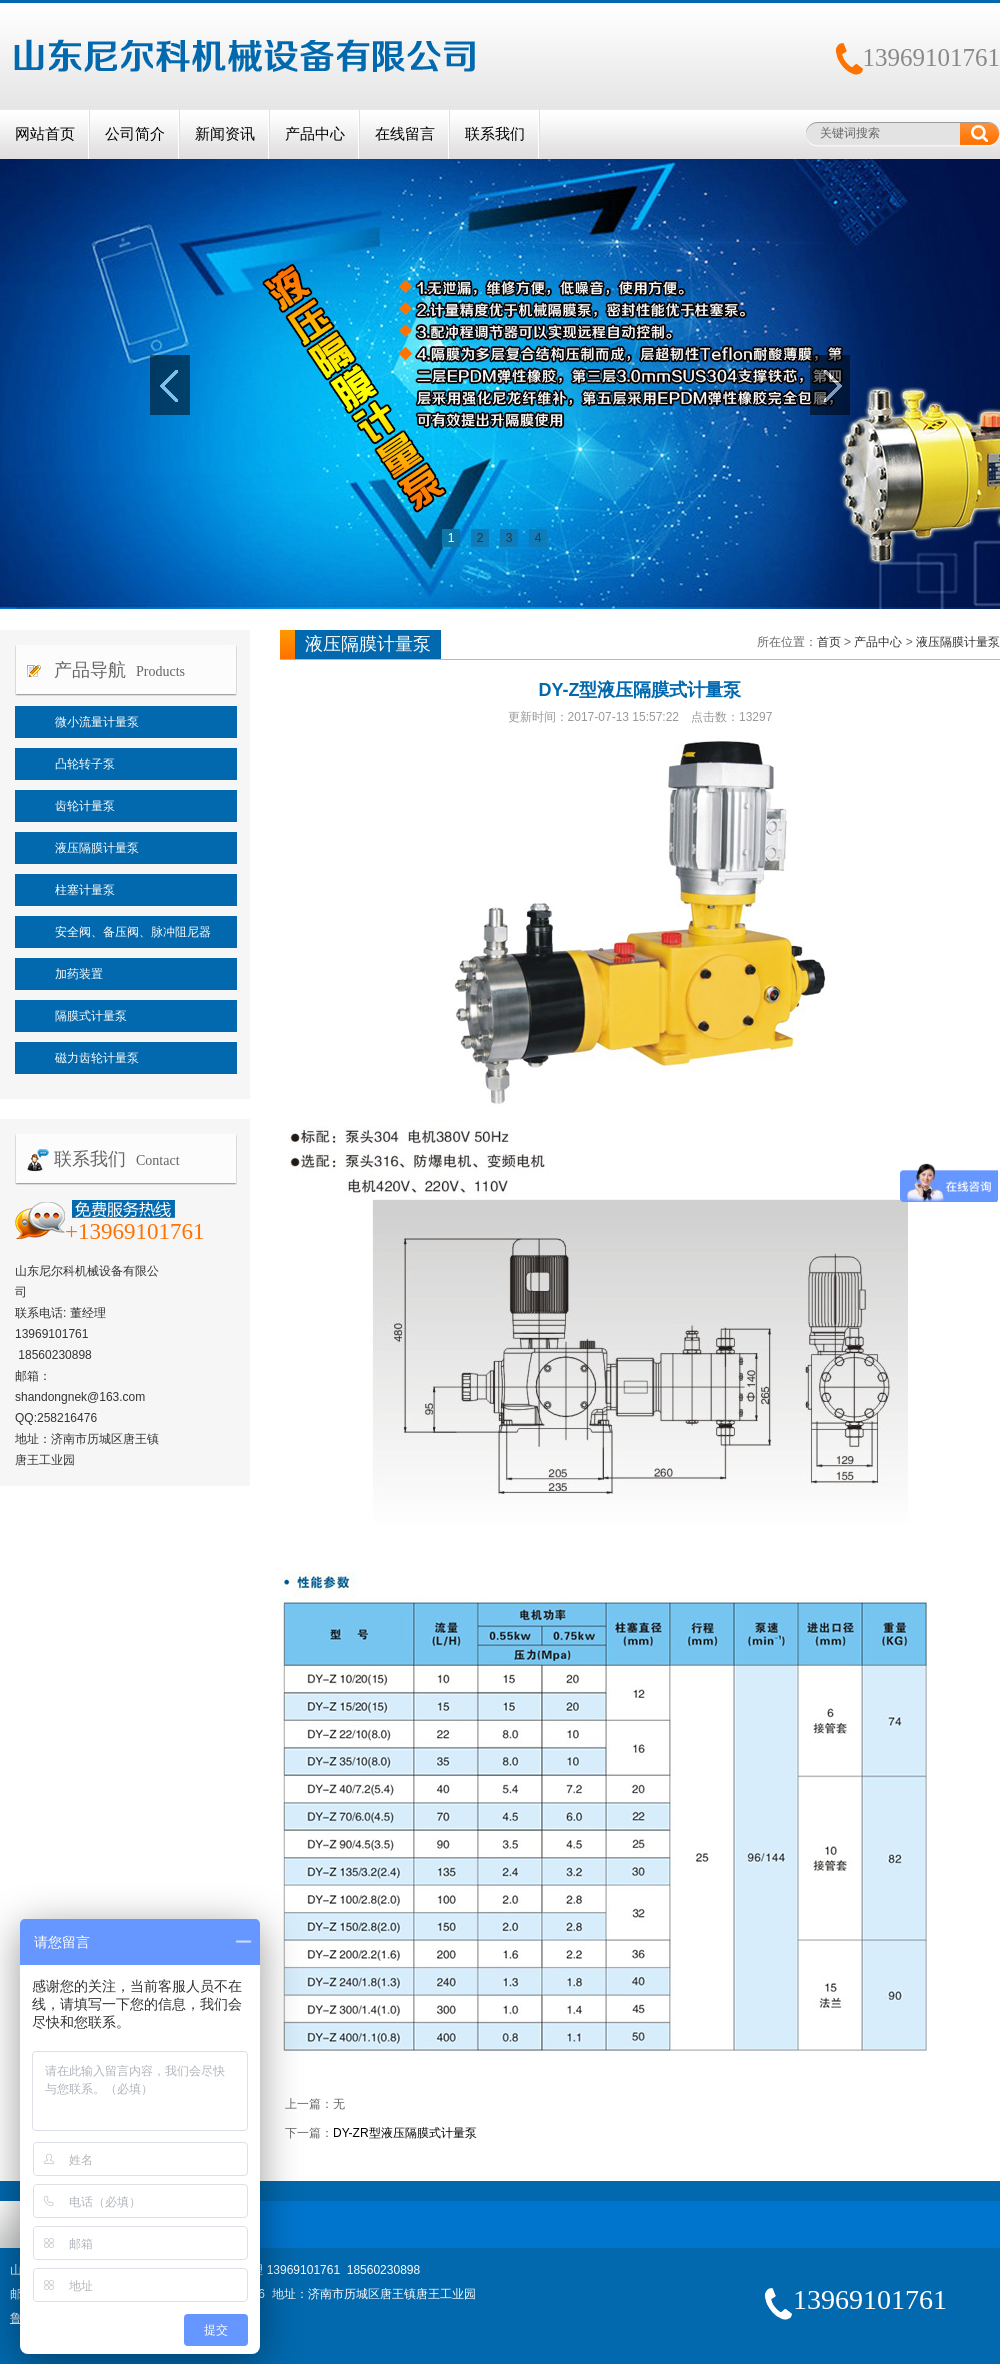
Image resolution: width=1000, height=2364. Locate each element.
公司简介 (135, 134)
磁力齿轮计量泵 (97, 1058)
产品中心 (315, 134)
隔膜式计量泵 (91, 1016)
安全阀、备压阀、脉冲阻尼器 (133, 932)
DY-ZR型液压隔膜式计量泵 (405, 2133)
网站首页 (45, 134)
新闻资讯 (225, 134)
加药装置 (79, 974)
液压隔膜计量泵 (97, 848)
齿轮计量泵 (85, 806)
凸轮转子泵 (85, 764)
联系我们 (495, 134)
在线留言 (405, 134)
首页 (829, 642)
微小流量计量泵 (97, 722)
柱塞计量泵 (85, 890)
